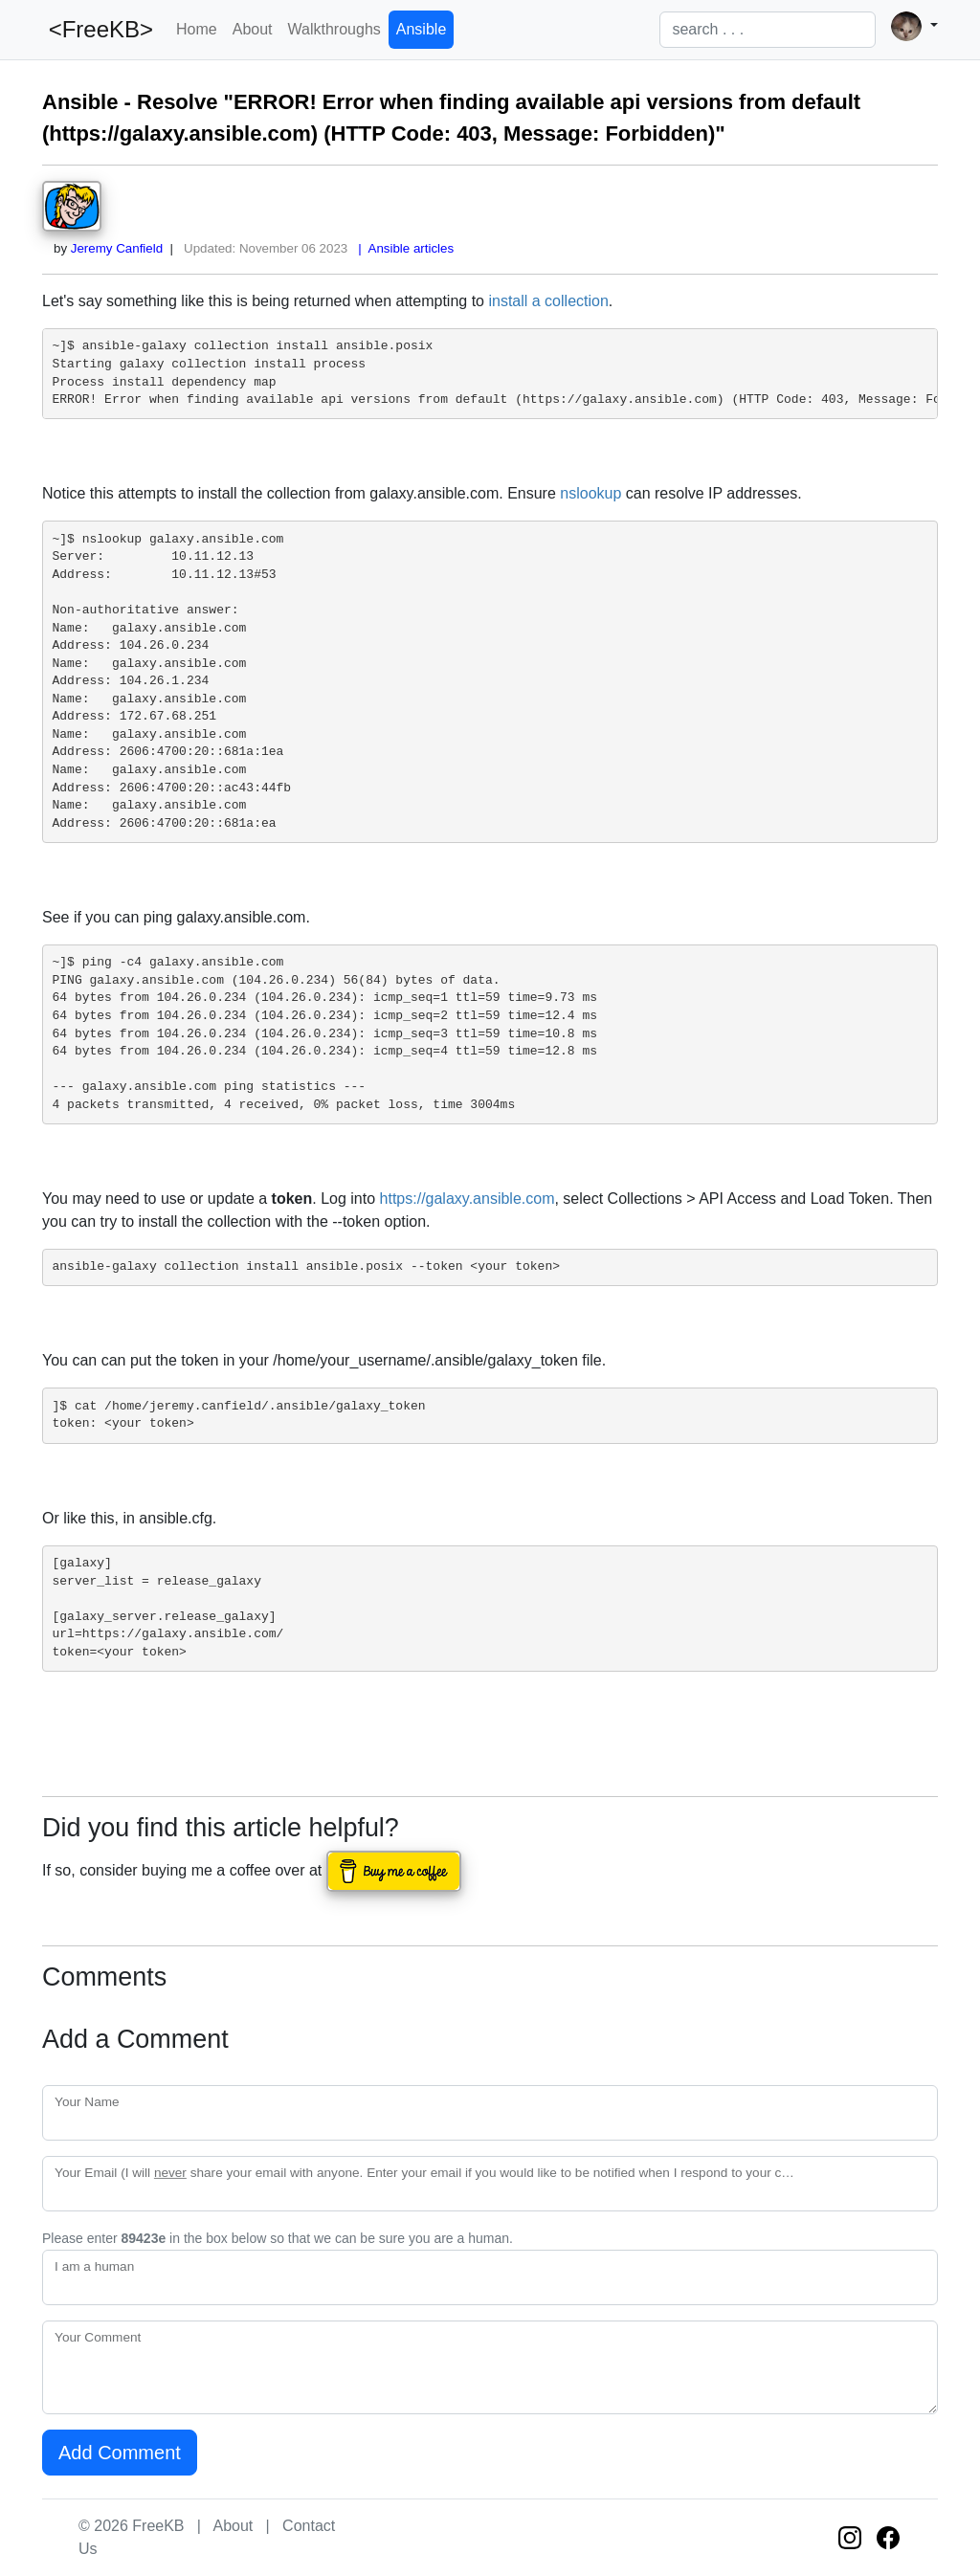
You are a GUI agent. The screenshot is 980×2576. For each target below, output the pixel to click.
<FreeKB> (97, 29)
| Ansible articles (402, 248)
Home (196, 29)
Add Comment (119, 2452)
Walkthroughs (334, 29)
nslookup (590, 493)
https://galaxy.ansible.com (467, 1198)
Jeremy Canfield (117, 248)
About (253, 29)
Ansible (421, 29)
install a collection (548, 301)
